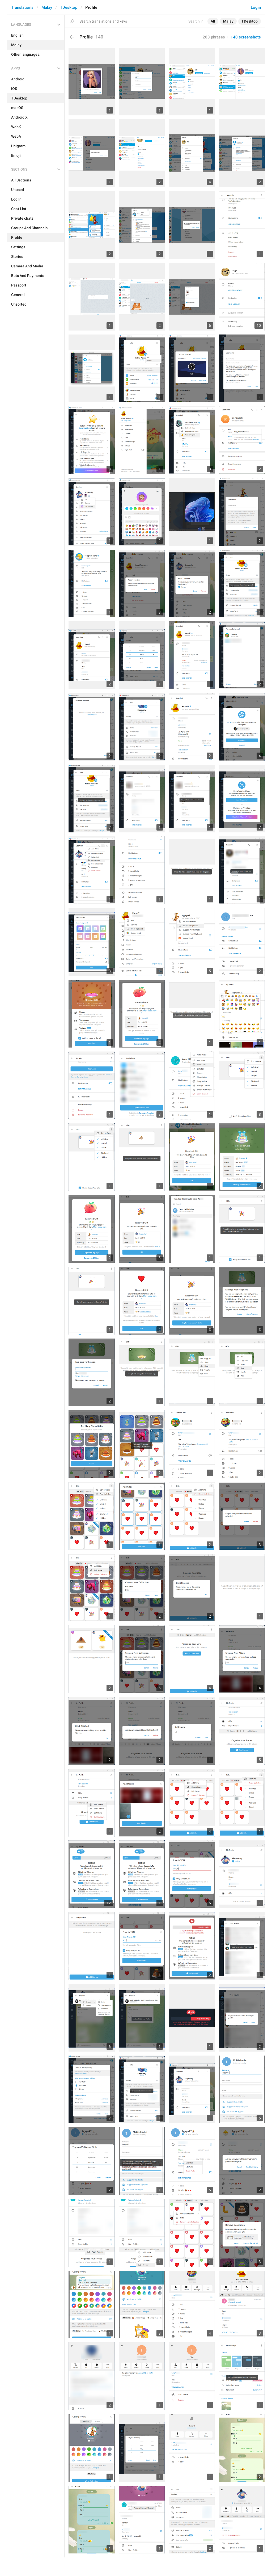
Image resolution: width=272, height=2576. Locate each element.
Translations (22, 7)
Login (256, 7)
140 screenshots (246, 37)
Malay (46, 7)
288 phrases (214, 37)
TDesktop (68, 7)
